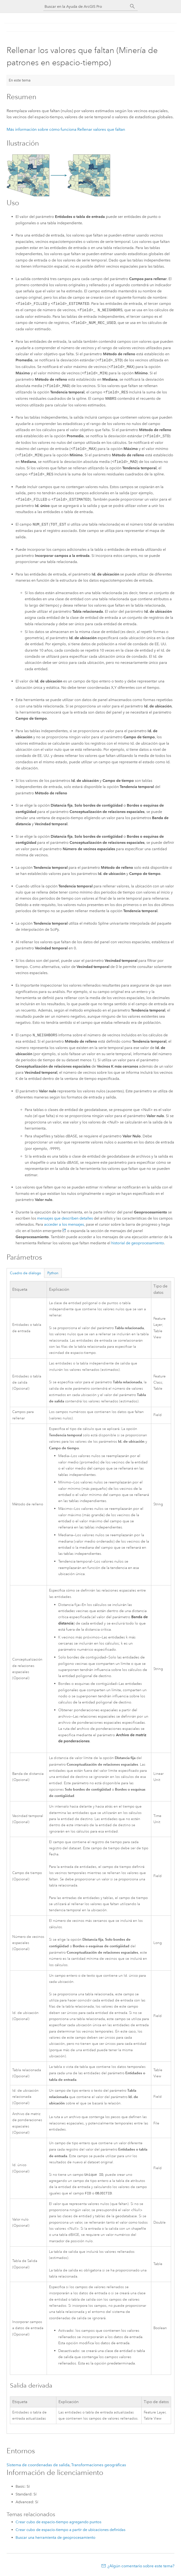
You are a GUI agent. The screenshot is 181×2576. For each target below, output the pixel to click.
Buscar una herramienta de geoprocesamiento (55, 2538)
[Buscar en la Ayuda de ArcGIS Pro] (85, 6)
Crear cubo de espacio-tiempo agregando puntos (58, 2523)
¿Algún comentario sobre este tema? (140, 2566)
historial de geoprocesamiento (137, 1243)
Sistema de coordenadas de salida (38, 2465)
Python (52, 1273)
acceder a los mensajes (64, 1224)
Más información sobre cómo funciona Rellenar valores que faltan (66, 129)
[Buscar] (132, 6)
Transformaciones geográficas (98, 2465)
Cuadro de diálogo (25, 1273)
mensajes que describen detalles (65, 1218)
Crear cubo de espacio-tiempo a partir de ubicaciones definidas (70, 2530)
